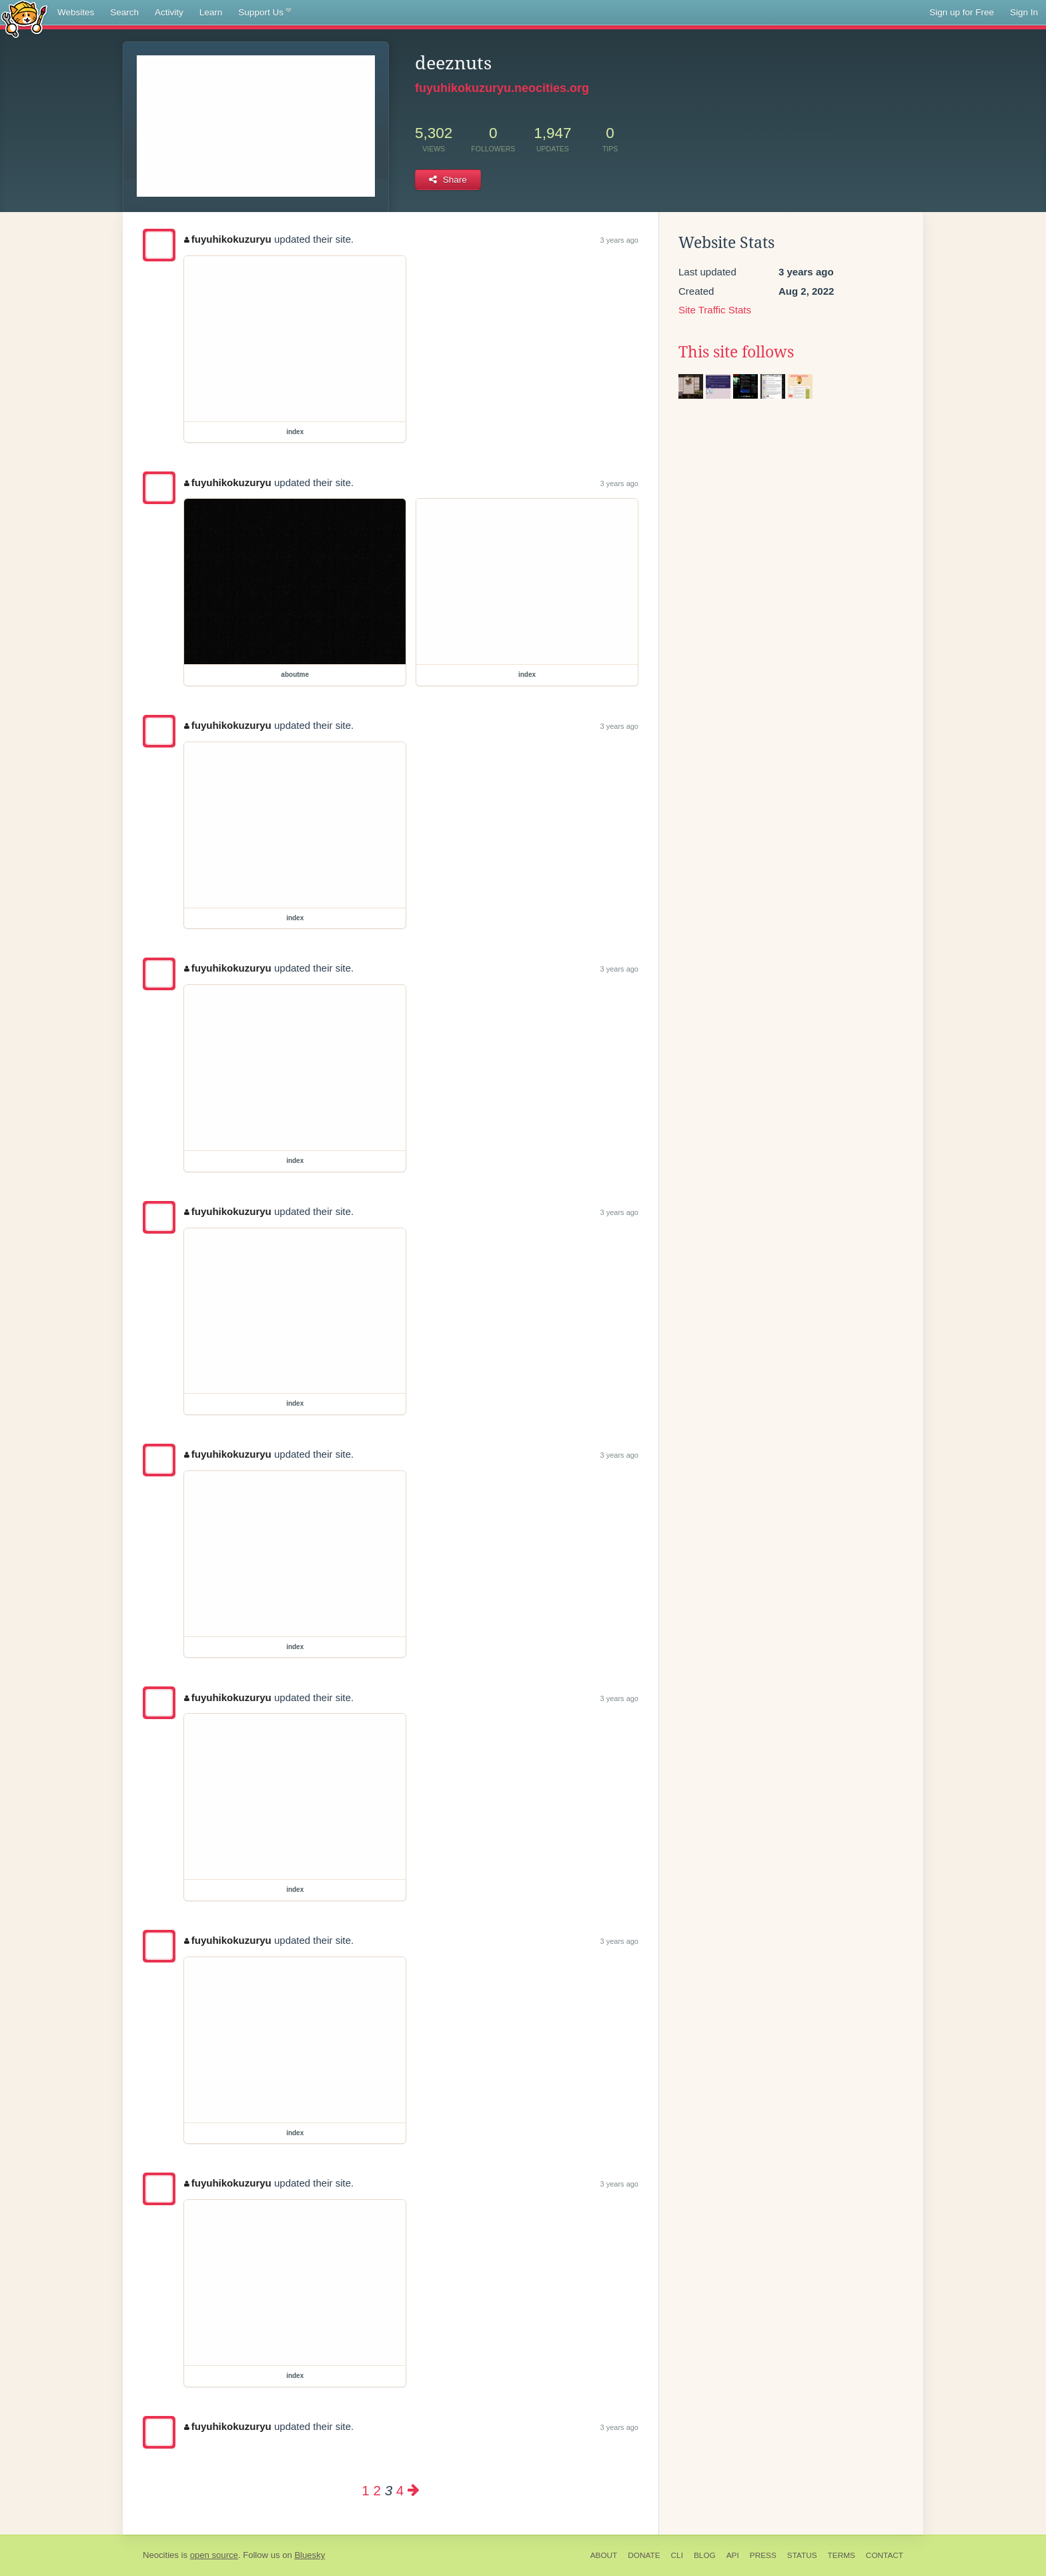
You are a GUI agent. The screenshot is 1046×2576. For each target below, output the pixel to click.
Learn (211, 12)
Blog (705, 2555)
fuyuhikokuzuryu (228, 239)
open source (214, 2555)
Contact (884, 2555)
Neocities (161, 2555)
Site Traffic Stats (714, 309)
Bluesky (309, 2555)
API (732, 2555)
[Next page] (414, 2490)
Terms (841, 2555)
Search (124, 12)
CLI (677, 2555)
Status (802, 2555)
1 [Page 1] (365, 2490)
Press (763, 2555)
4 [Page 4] (400, 2490)
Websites (75, 12)
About (604, 2555)
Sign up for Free (961, 12)
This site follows (736, 352)
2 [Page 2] (376, 2490)
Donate (644, 2555)
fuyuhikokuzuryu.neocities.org (502, 88)
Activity (169, 12)
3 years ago (619, 240)
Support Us (264, 12)
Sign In (1024, 12)
